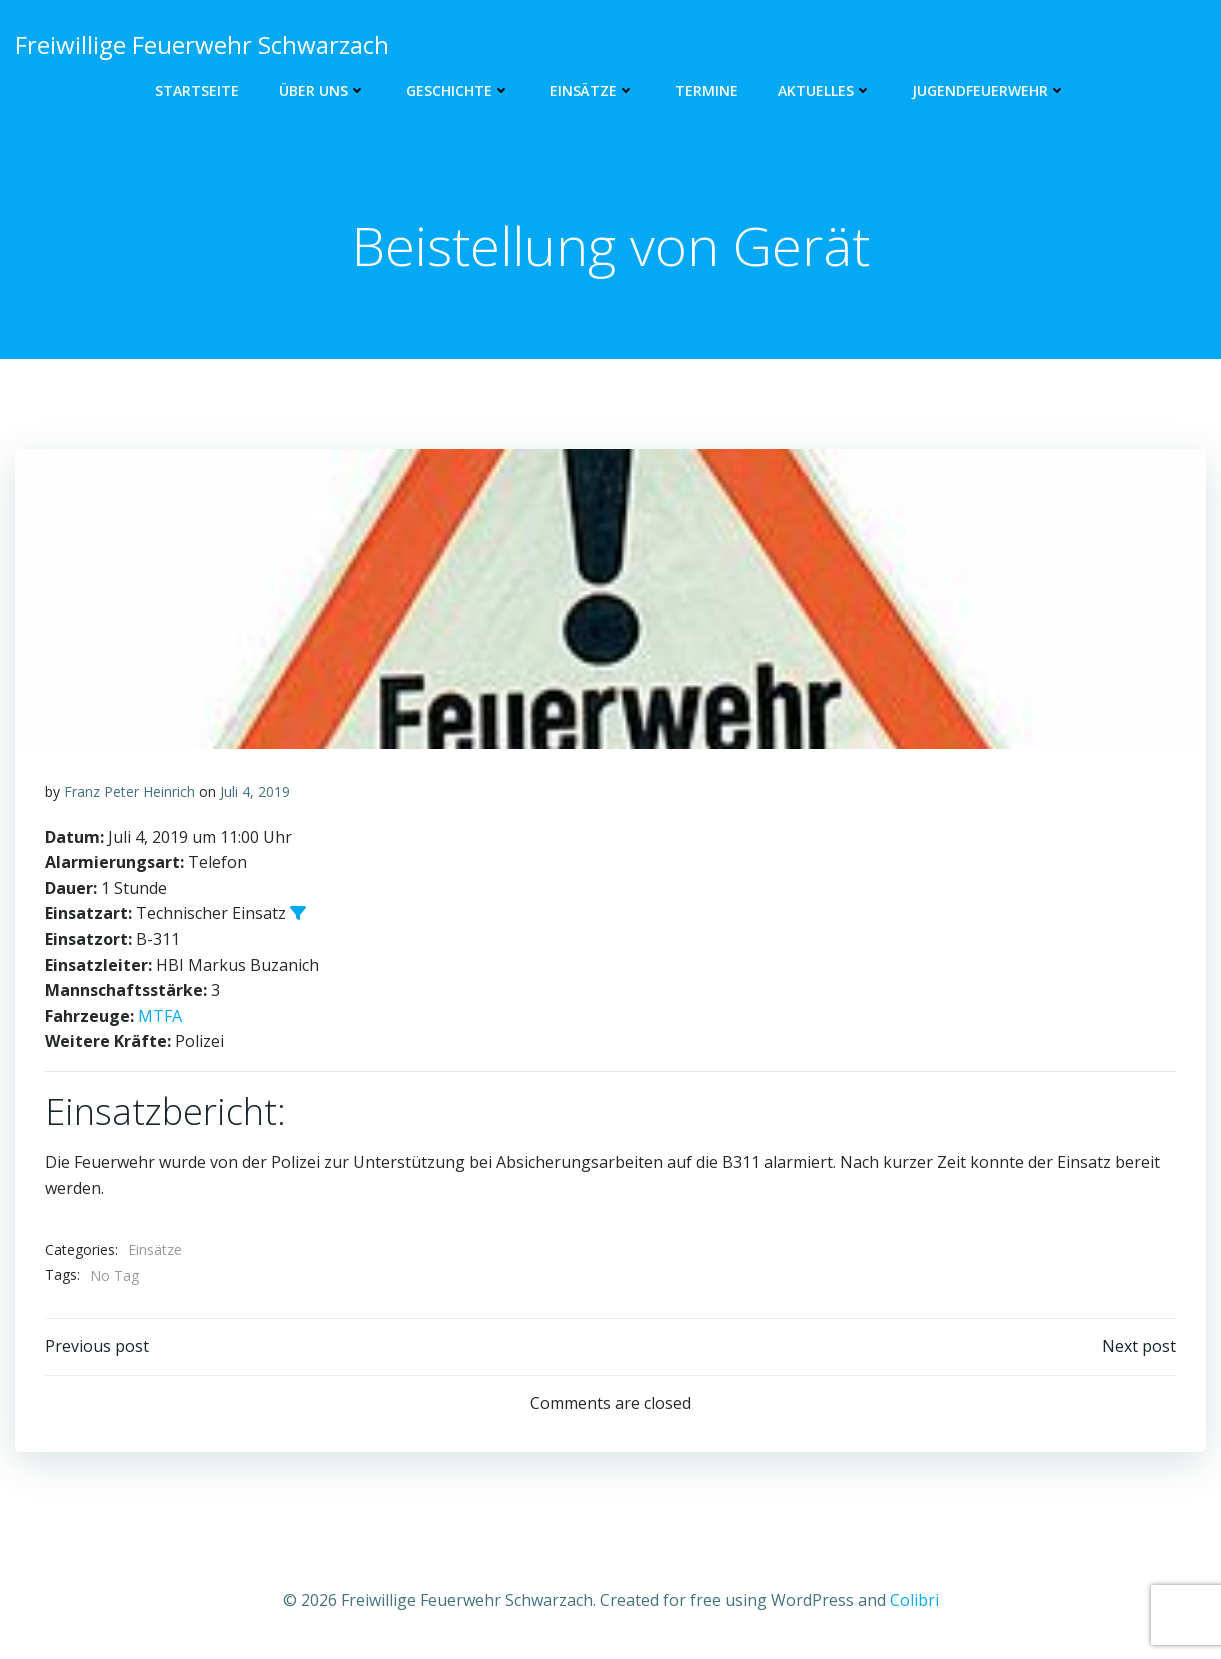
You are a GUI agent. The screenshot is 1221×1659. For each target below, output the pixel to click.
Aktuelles (825, 90)
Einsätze (592, 90)
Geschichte (458, 90)
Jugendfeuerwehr (989, 90)
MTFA (160, 1016)
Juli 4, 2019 (255, 791)
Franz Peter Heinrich (129, 791)
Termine (706, 90)
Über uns (322, 90)
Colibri (914, 1600)
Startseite (197, 90)
